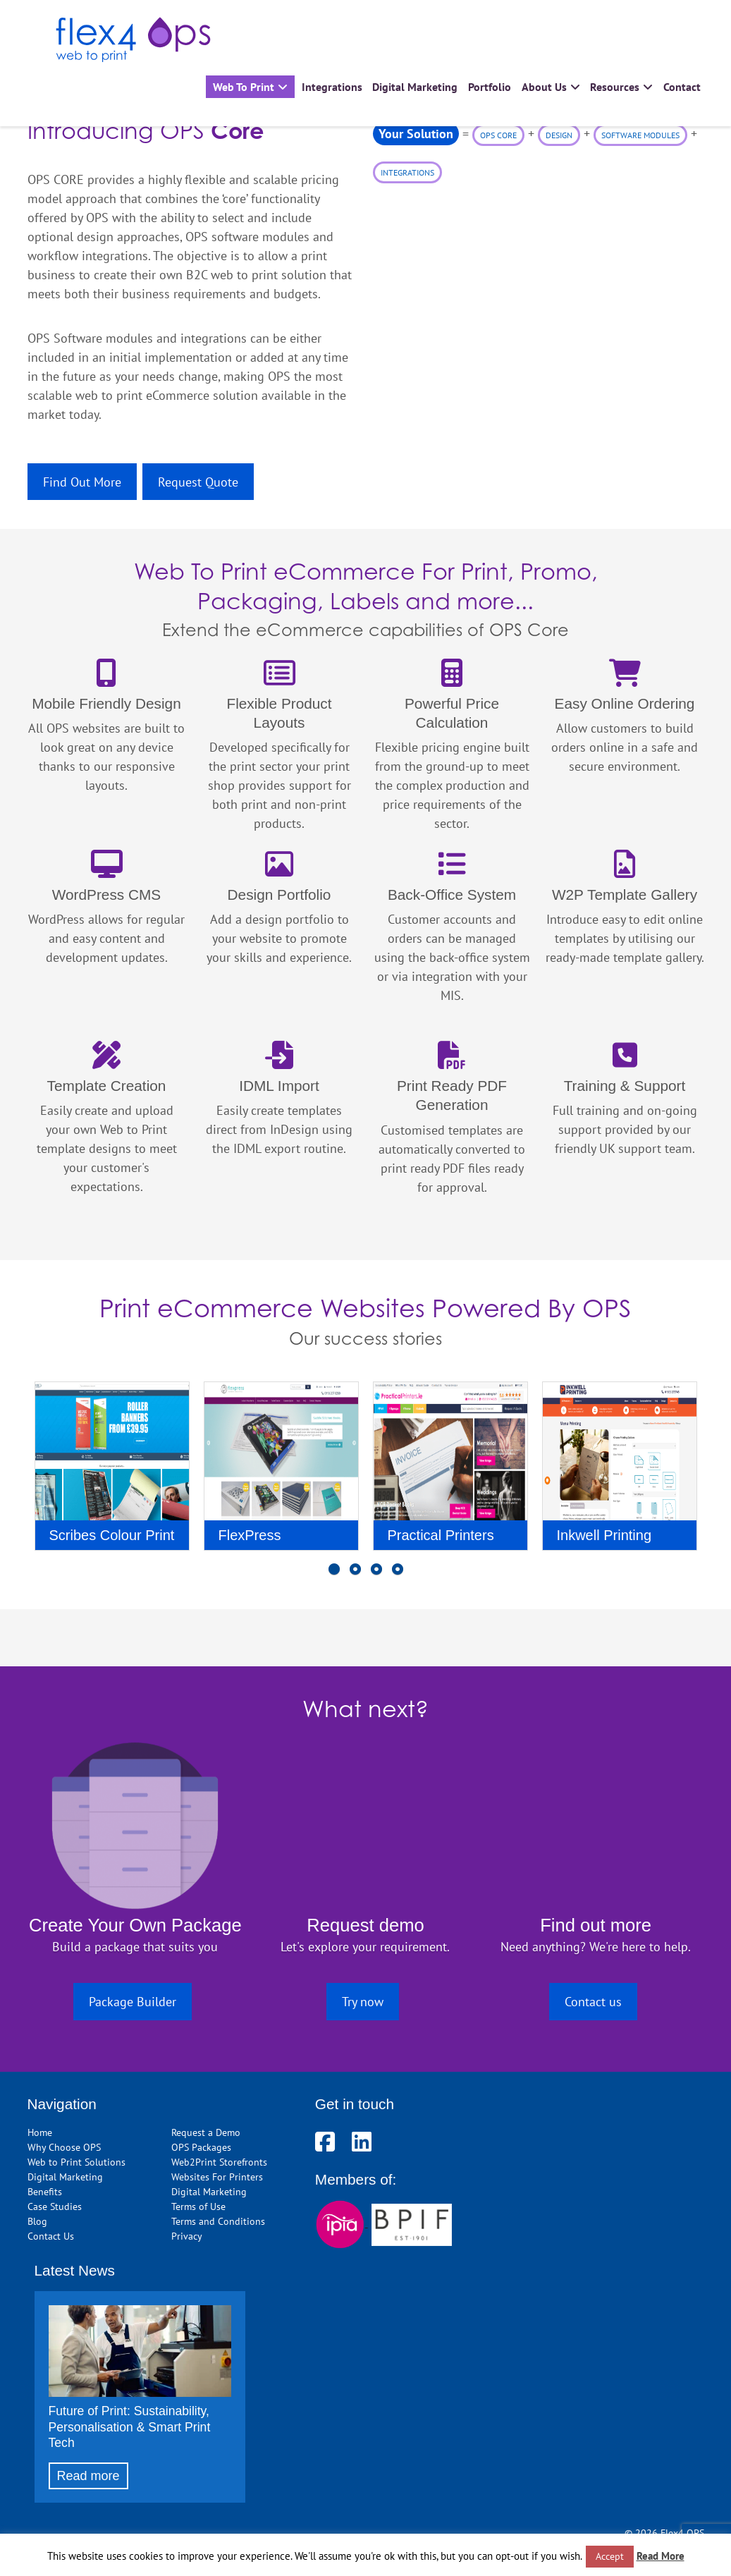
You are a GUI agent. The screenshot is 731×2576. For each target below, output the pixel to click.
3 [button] (376, 1576)
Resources (614, 87)
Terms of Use (198, 2206)
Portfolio (489, 87)
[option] (112, 1471)
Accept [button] (610, 2556)
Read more (88, 2476)
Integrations (332, 87)
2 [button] (355, 1576)
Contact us (593, 2001)
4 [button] (398, 1576)
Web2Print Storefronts (219, 2162)
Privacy (186, 2236)
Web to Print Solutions (76, 2162)
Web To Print (243, 87)
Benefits (44, 2191)
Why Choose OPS (64, 2147)
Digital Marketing (414, 87)
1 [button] (334, 1576)
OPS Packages (201, 2147)
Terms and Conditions (218, 2221)
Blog (37, 2221)
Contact (682, 87)
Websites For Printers (217, 2177)
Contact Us (50, 2236)
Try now (362, 2001)
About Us (544, 87)
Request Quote (198, 481)
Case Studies (54, 2206)
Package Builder (132, 2001)
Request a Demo (205, 2132)
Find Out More (82, 481)
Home (39, 2132)
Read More (660, 2556)
